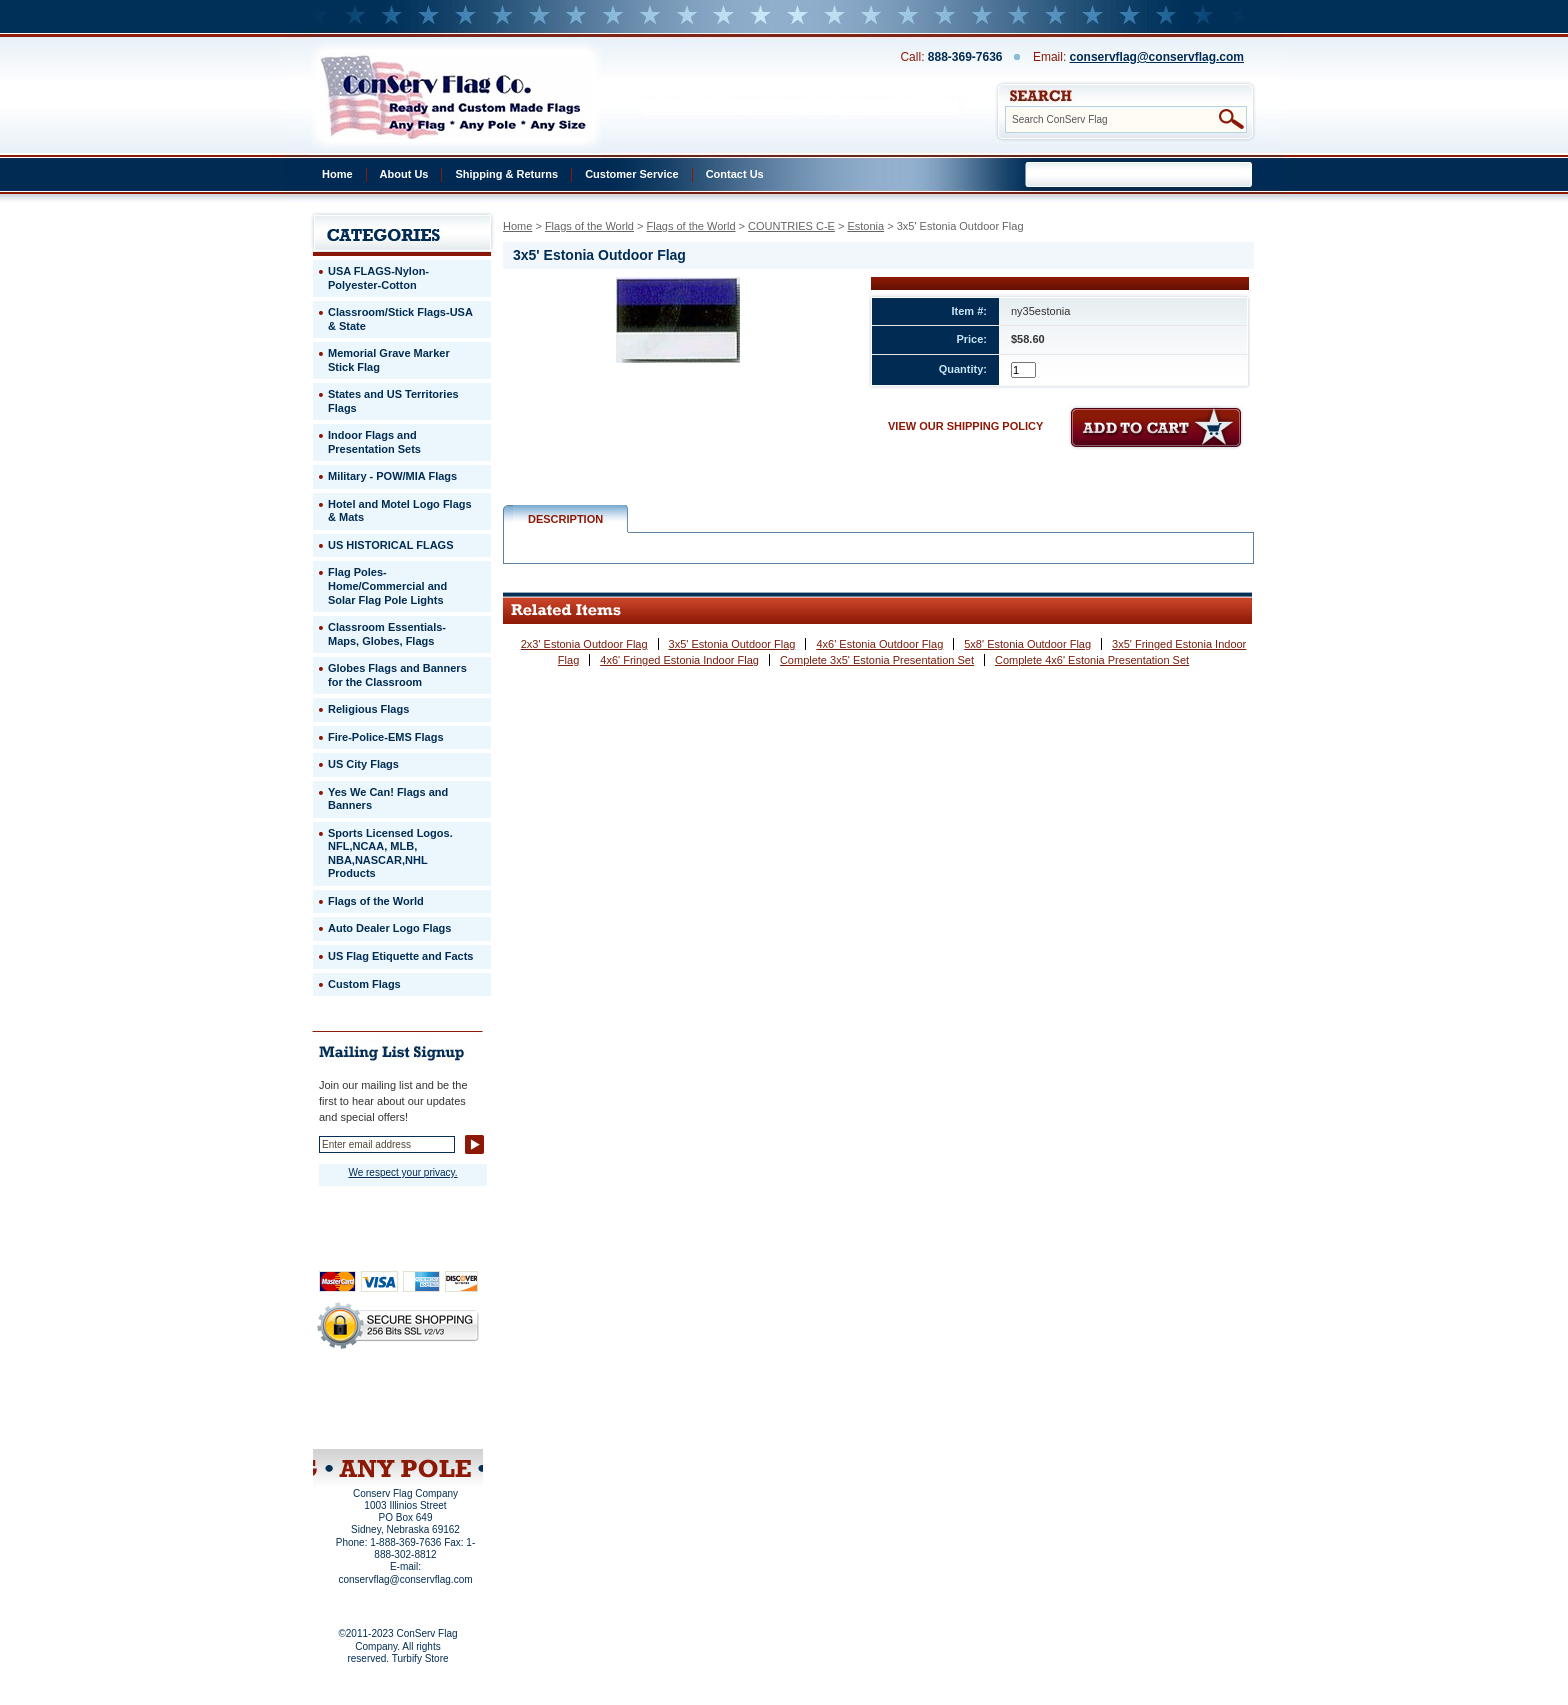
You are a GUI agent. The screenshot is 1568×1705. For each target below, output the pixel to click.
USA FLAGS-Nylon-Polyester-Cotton (378, 278)
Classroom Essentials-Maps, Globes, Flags (387, 634)
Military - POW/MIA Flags (392, 476)
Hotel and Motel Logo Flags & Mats (400, 511)
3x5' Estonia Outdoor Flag (732, 644)
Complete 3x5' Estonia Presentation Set (877, 660)
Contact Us (735, 174)
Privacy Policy (364, 1396)
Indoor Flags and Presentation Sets (374, 442)
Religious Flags (368, 709)
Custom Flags (364, 984)
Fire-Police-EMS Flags (386, 737)
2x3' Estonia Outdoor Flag (584, 644)
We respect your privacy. (402, 1172)
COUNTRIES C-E (791, 226)
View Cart (435, 1423)
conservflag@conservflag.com (1157, 57)
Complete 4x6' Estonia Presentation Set (1092, 660)
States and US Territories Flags (393, 401)
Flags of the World (589, 226)
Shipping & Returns (506, 174)
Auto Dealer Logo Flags (389, 928)
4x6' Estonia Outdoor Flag (879, 644)
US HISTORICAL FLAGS (391, 545)
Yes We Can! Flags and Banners (388, 799)
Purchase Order (437, 1409)
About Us (404, 174)
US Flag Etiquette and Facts (400, 956)
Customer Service (632, 174)
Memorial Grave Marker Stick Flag (389, 360)
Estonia (865, 226)
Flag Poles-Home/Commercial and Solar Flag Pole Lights (387, 585)
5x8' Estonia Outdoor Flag (1027, 644)
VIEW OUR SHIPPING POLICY (965, 426)
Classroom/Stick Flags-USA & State (400, 319)
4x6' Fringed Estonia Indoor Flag (679, 660)
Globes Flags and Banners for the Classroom (397, 675)
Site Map (359, 1423)
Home (337, 174)
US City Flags (363, 764)
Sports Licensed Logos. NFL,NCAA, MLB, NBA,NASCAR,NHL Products (390, 853)
